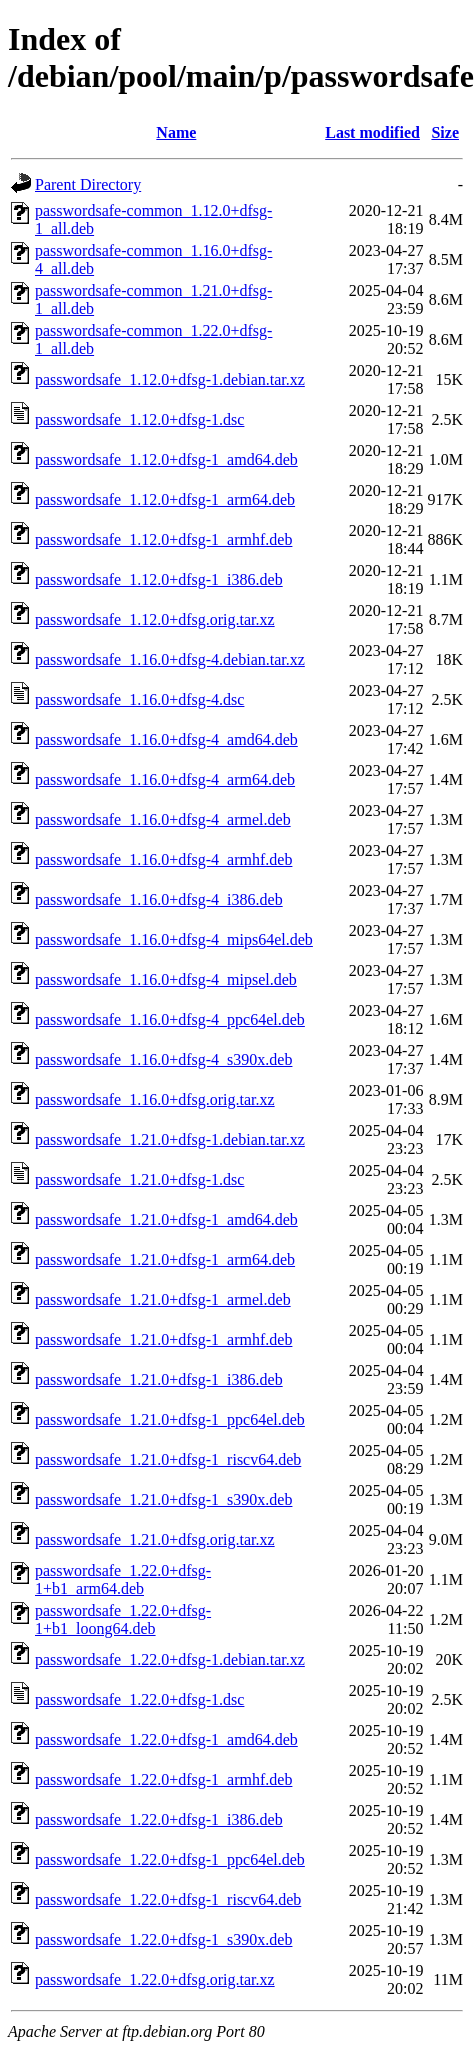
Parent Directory (88, 184)
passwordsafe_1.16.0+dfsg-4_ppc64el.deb (170, 1019)
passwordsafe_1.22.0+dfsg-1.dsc (139, 1699)
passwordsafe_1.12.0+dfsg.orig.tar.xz (155, 619)
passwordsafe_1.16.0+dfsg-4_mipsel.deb (166, 979)
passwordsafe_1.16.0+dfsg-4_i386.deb (159, 899)
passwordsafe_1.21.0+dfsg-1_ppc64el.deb (170, 1419)
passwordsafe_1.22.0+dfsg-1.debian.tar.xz (170, 1659)
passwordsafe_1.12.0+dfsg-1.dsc (139, 419)
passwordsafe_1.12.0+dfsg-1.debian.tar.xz (170, 379)
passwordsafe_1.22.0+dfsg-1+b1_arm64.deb (123, 1579)
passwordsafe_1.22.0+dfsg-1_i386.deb (159, 1819)
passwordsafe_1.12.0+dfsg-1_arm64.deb (165, 499)
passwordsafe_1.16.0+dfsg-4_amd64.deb (166, 739)
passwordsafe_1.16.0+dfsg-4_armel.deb (163, 819)
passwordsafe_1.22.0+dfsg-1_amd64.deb (166, 1739)
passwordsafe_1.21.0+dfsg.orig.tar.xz (155, 1539)
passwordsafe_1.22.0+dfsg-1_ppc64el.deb (170, 1859)
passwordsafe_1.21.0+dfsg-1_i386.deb (159, 1379)
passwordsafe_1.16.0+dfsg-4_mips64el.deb (174, 939)
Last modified (372, 132)
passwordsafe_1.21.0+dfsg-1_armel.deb (163, 1299)
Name (176, 132)
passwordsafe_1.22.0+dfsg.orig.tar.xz (155, 1979)
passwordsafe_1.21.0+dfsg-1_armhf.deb (163, 1339)
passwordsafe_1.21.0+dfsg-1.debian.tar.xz (170, 1139)
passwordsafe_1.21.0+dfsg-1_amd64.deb (166, 1219)
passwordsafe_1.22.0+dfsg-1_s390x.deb (163, 1939)
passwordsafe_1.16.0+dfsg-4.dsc (139, 699)
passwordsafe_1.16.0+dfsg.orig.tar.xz (155, 1099)
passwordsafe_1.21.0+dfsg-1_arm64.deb (165, 1259)
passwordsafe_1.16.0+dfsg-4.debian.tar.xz (170, 659)
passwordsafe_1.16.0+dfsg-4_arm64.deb (165, 779)
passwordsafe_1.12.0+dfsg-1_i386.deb (159, 579)
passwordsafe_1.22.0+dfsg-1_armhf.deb (163, 1779)
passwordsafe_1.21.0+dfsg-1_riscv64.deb (168, 1459)
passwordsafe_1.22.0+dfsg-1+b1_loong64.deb (123, 1619)
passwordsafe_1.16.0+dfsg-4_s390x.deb (163, 1059)
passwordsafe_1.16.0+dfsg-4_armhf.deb (163, 859)
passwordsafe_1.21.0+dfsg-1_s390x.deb (163, 1499)
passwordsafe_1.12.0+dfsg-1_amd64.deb (166, 459)
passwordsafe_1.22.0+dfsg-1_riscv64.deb (168, 1899)
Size (445, 132)
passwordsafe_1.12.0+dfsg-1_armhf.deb (163, 539)
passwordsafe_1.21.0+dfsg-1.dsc (139, 1179)
